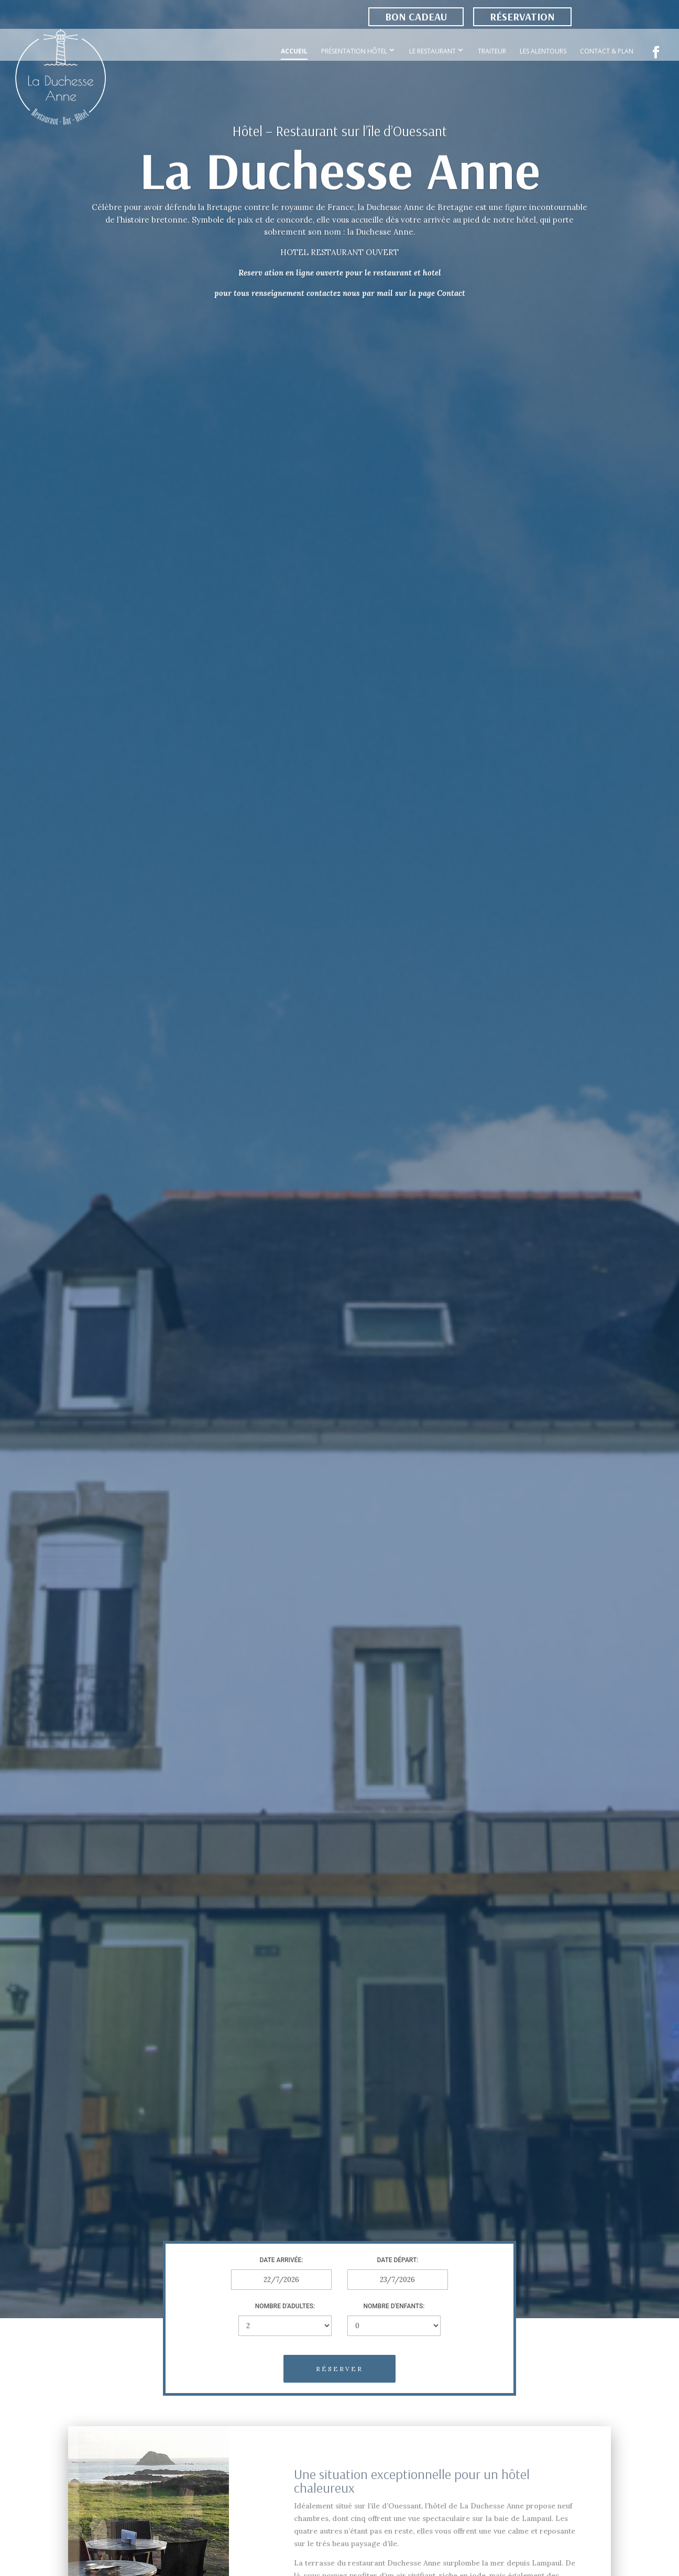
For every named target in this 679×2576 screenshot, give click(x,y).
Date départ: (398, 2260)
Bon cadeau (416, 17)
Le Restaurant (432, 51)
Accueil (294, 51)
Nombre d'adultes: (285, 2306)
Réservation (522, 17)
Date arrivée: (281, 2260)
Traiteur (492, 51)
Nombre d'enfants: (394, 2306)
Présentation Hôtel (354, 51)
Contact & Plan (606, 51)
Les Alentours (543, 51)
